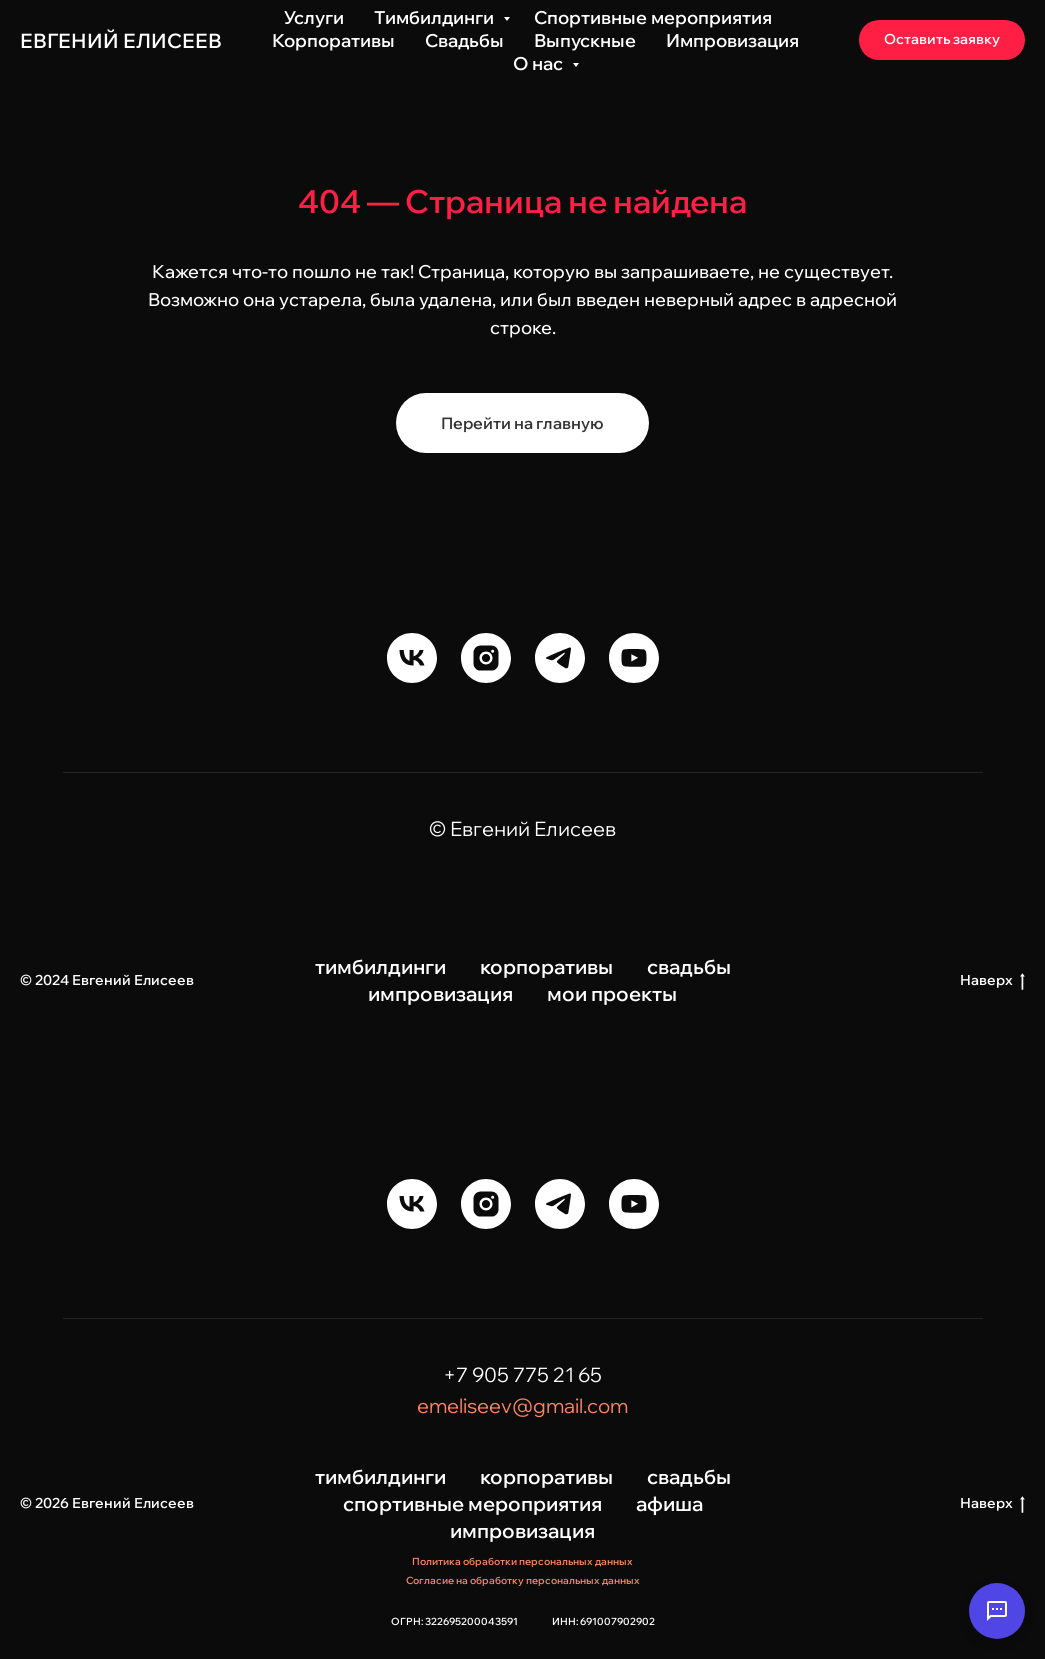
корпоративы (546, 966)
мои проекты (612, 993)
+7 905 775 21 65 (522, 1374)
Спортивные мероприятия (653, 17)
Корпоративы (333, 40)
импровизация (440, 993)
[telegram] (560, 658)
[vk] (412, 658)
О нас (540, 63)
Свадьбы (464, 40)
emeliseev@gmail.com (522, 1405)
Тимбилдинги (436, 17)
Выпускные (585, 40)
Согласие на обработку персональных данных (523, 1580)
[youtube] (634, 658)
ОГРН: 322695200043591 (454, 1621)
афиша (669, 1503)
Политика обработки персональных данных (522, 1561)
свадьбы (689, 966)
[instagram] (486, 658)
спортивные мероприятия (472, 1503)
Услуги (314, 17)
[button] (942, 40)
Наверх (992, 980)
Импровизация (732, 40)
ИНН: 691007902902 (603, 1621)
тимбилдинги (380, 966)
